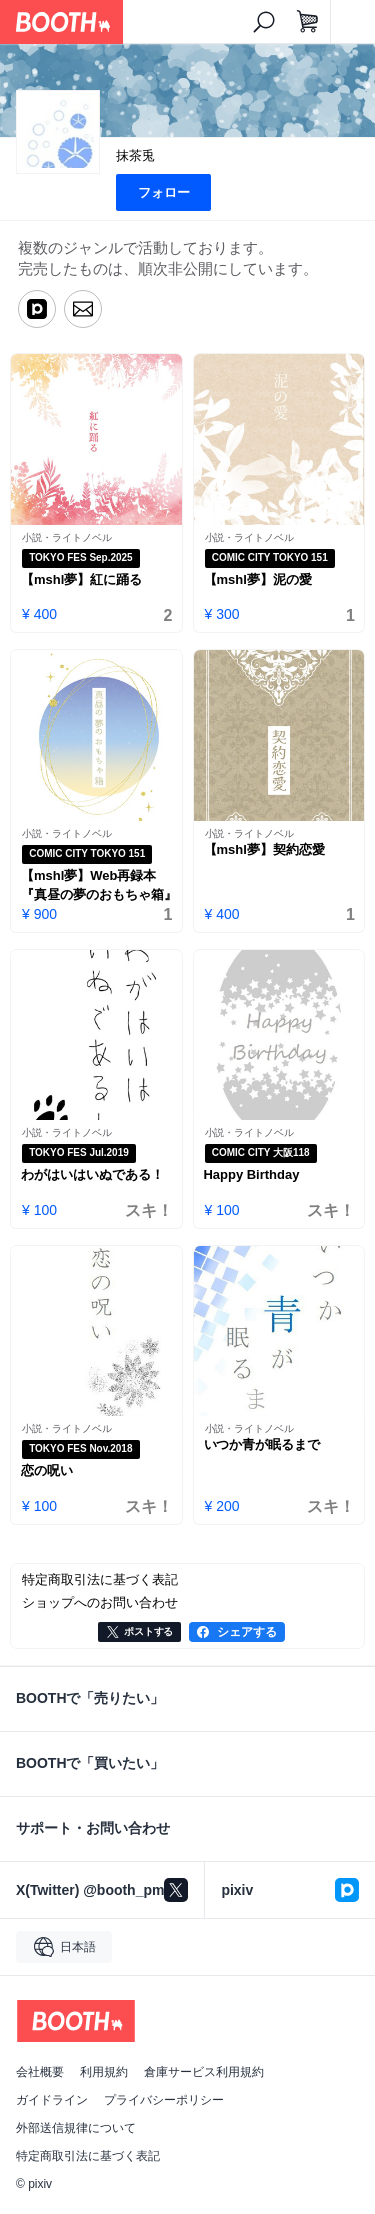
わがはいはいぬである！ (92, 1174)
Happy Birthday (252, 1174)
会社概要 (40, 2072)
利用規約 (104, 2072)
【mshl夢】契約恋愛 (264, 849)
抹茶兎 (135, 155)
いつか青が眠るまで (262, 1444)
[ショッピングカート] (308, 22)
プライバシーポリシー (164, 2100)
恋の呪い (47, 1470)
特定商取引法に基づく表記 (88, 2156)
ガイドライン (52, 2100)
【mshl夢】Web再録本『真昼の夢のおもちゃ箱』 (99, 885)
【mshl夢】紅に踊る (81, 579)
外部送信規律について (76, 2128)
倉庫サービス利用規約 (204, 2072)
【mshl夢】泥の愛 (258, 579)
